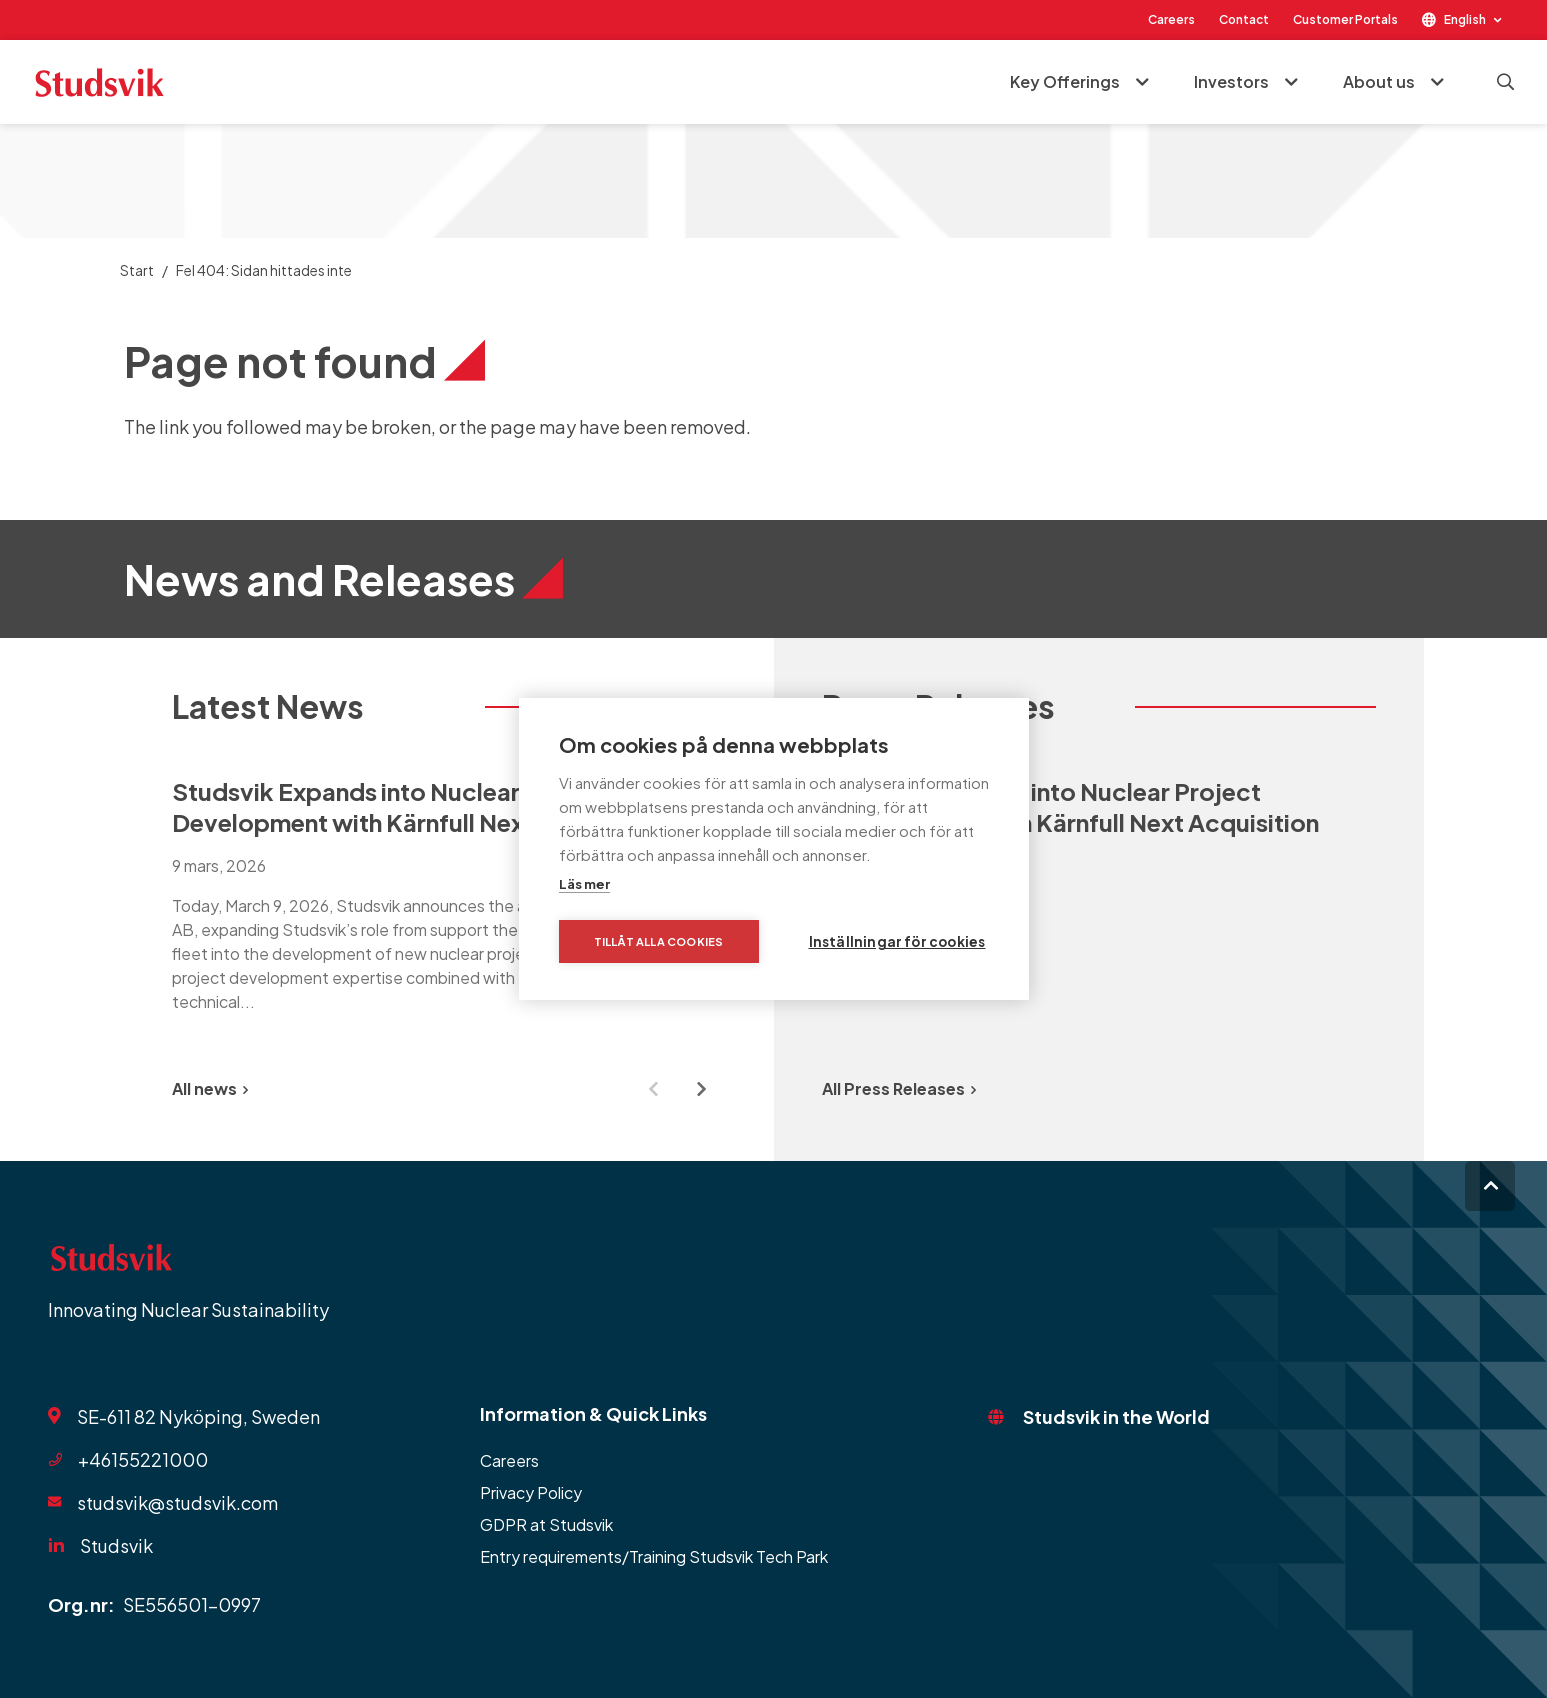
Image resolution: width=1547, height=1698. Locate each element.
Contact (1244, 19)
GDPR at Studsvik (546, 1524)
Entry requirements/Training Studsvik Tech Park (654, 1556)
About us (1379, 81)
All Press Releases (899, 1088)
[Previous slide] (654, 1089)
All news (210, 1088)
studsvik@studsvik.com (177, 1502)
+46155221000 (143, 1459)
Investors (1231, 81)
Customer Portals (1345, 19)
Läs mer (584, 884)
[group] (449, 892)
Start (137, 270)
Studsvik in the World (1116, 1416)
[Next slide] (702, 1089)
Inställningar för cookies (897, 941)
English (1465, 19)
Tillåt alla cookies (659, 941)
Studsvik (116, 1545)
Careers (1171, 19)
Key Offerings (1065, 81)
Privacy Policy (531, 1492)
